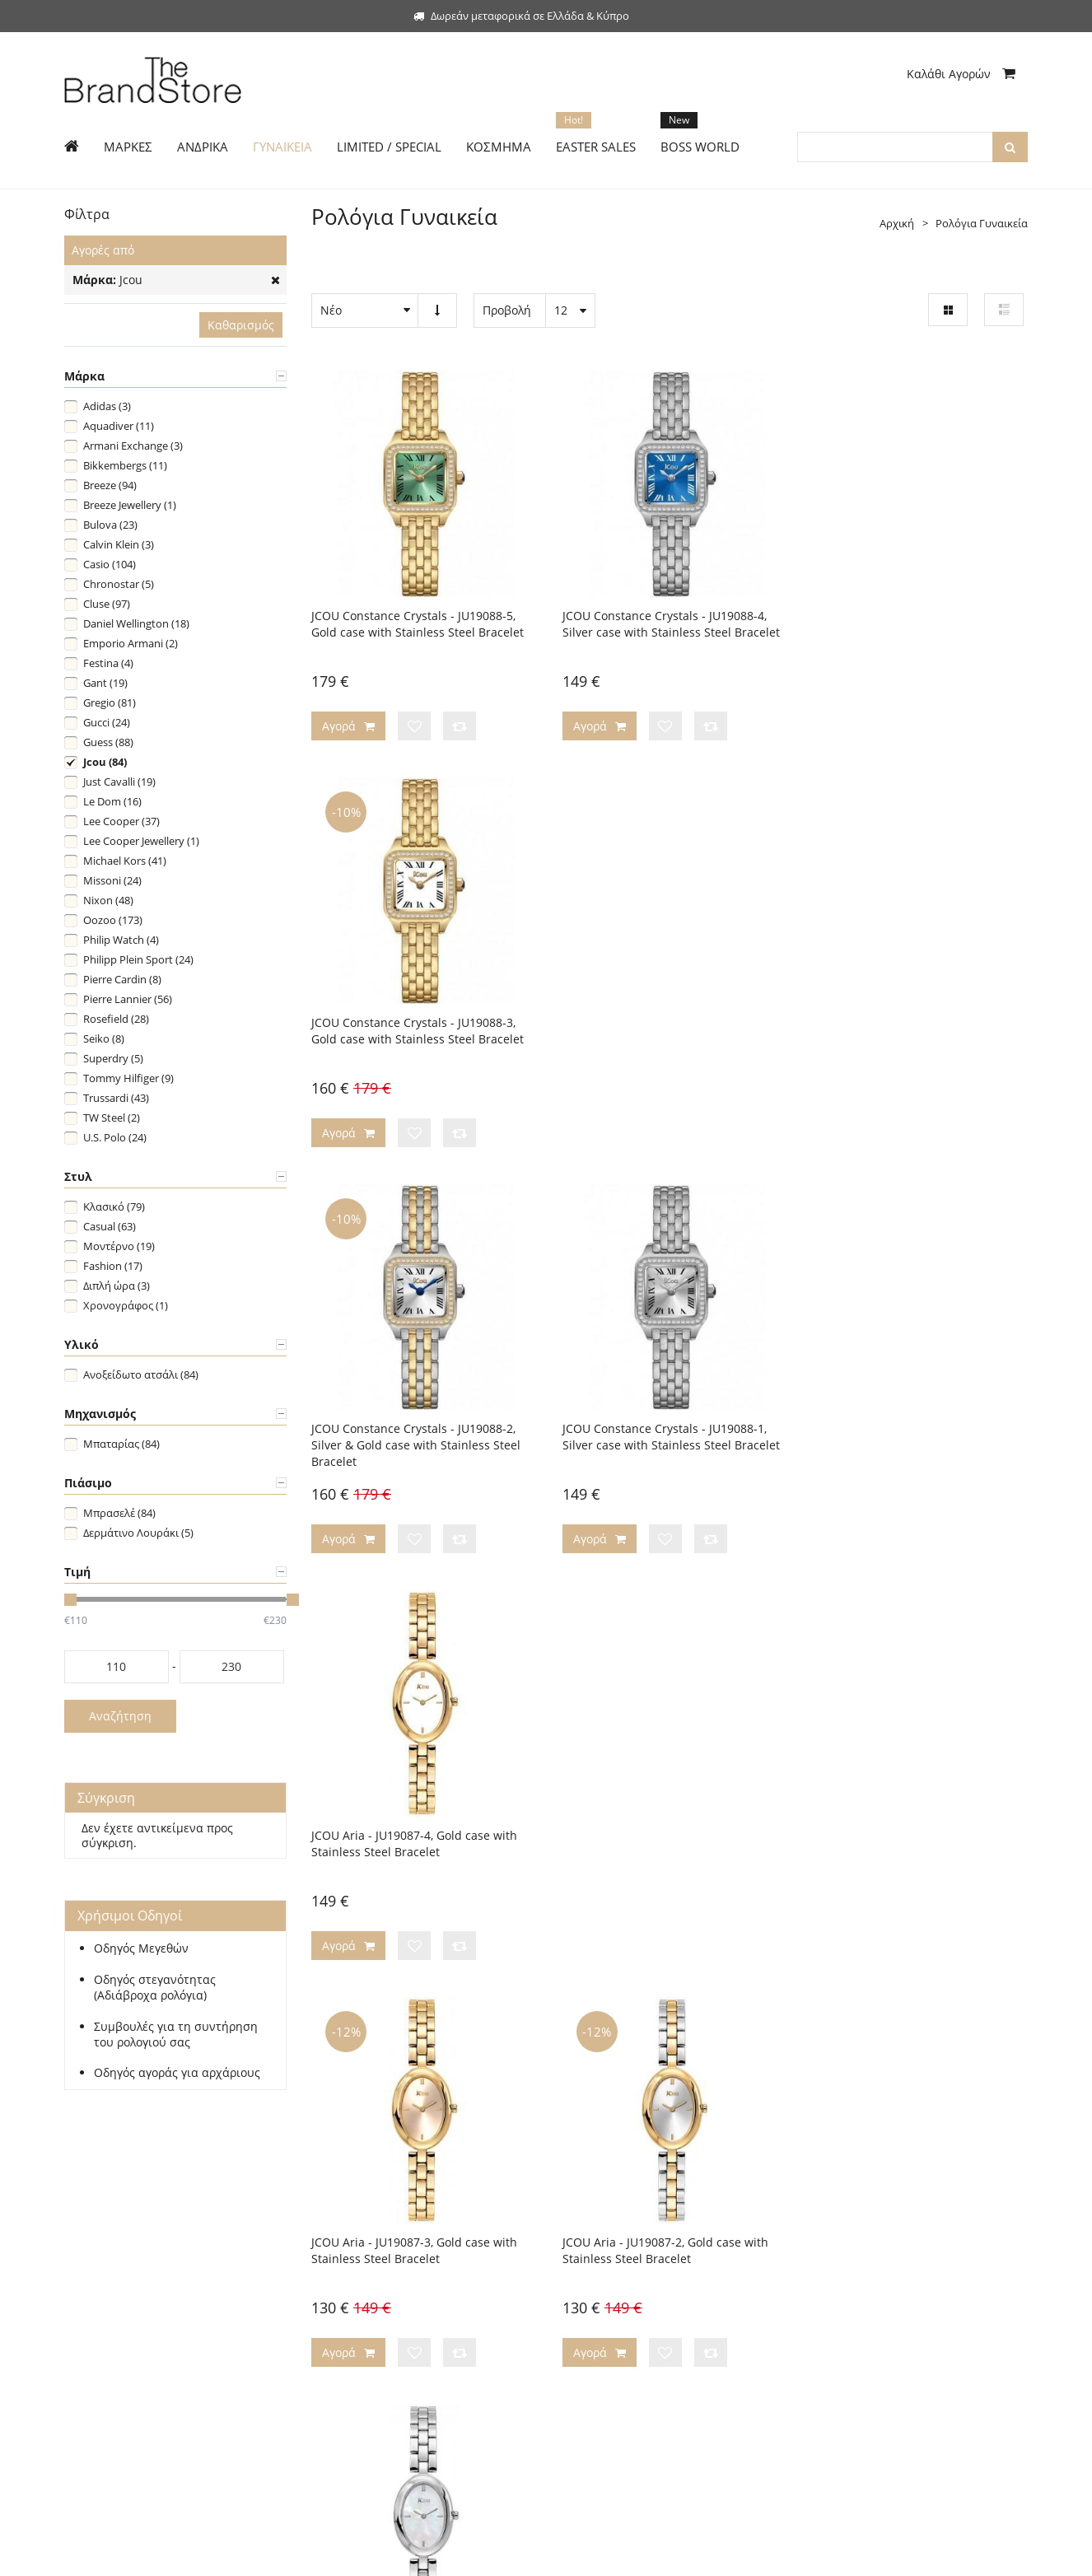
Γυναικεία (88, 2273)
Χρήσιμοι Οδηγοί (354, 2298)
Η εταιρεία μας (594, 2224)
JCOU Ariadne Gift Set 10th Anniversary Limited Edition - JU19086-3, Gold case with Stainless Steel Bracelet (913, 1836)
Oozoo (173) (112, 919)
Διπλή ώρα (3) (116, 1285)
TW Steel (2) (111, 1117)
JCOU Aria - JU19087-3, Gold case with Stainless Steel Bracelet (414, 1425)
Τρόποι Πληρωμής (356, 2224)
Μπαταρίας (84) (121, 1443)
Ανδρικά (84, 2249)
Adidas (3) (107, 406)
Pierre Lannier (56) (127, 999)
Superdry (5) (113, 1058)
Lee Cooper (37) (121, 821)
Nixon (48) (108, 900)
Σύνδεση (139, 2224)
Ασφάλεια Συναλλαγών (614, 2298)
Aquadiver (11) (118, 425)
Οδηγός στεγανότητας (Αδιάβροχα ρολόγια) (155, 1987)
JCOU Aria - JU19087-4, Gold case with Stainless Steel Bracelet (908, 1022)
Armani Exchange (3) (133, 445)
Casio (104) (109, 564)
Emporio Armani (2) (130, 643)
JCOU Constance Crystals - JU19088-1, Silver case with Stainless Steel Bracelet (667, 1022)
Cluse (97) (106, 603)
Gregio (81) (109, 702)
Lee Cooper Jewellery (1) (141, 840)
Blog (569, 2273)
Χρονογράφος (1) (125, 1305)
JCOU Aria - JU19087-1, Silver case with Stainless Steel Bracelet (910, 1425)
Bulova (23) (110, 524)
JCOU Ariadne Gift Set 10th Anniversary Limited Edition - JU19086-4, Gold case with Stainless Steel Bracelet (419, 1836)
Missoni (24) (112, 880)
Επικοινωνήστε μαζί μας (617, 2249)
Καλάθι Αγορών (961, 74)
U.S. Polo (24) (115, 1137)
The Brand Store (172, 2553)
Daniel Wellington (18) (136, 623)
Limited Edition (101, 2298)
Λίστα (1004, 309)
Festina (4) (108, 663)
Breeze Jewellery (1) (129, 504)
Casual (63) (109, 1226)
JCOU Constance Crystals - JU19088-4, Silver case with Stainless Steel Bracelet (667, 620)
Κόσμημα (87, 2323)
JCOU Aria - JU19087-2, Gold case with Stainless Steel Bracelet (661, 1425)
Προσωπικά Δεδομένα (612, 2323)
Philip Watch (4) (121, 939)
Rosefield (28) (116, 1018)
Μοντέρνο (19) (119, 1246)
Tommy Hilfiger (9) (128, 1078)
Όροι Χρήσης (591, 2347)
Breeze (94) (110, 485)
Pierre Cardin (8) (122, 979)
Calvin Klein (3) (118, 544)
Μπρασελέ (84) (119, 1512)
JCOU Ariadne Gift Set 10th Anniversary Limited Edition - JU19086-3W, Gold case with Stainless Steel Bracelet (667, 1836)
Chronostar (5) (118, 583)
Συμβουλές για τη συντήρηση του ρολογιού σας (176, 2034)
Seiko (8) (103, 1038)
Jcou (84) (105, 761)
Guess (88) (108, 742)
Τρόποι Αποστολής (357, 2249)
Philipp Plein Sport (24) (138, 959)
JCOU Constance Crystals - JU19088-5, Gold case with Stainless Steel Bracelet (417, 620)
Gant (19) (105, 682)
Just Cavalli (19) (119, 781)
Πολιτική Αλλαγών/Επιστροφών (389, 2273)
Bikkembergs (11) (125, 465)
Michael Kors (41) (124, 860)
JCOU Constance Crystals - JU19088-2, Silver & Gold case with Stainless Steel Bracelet (415, 1030)
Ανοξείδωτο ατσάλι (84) (140, 1374)
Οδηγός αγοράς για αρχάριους (177, 2072)
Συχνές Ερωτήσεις (355, 2347)
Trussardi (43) (116, 1097)
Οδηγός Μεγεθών (141, 1948)
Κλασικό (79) (114, 1206)
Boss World (91, 2347)
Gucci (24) (106, 722)
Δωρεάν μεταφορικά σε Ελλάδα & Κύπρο (521, 15)
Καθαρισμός (241, 325)
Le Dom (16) (112, 801)
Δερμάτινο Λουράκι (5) (138, 1532)
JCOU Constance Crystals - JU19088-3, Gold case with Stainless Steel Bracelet (911, 620)
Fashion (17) (112, 1265)
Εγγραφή (86, 2224)
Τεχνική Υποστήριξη (360, 2323)
